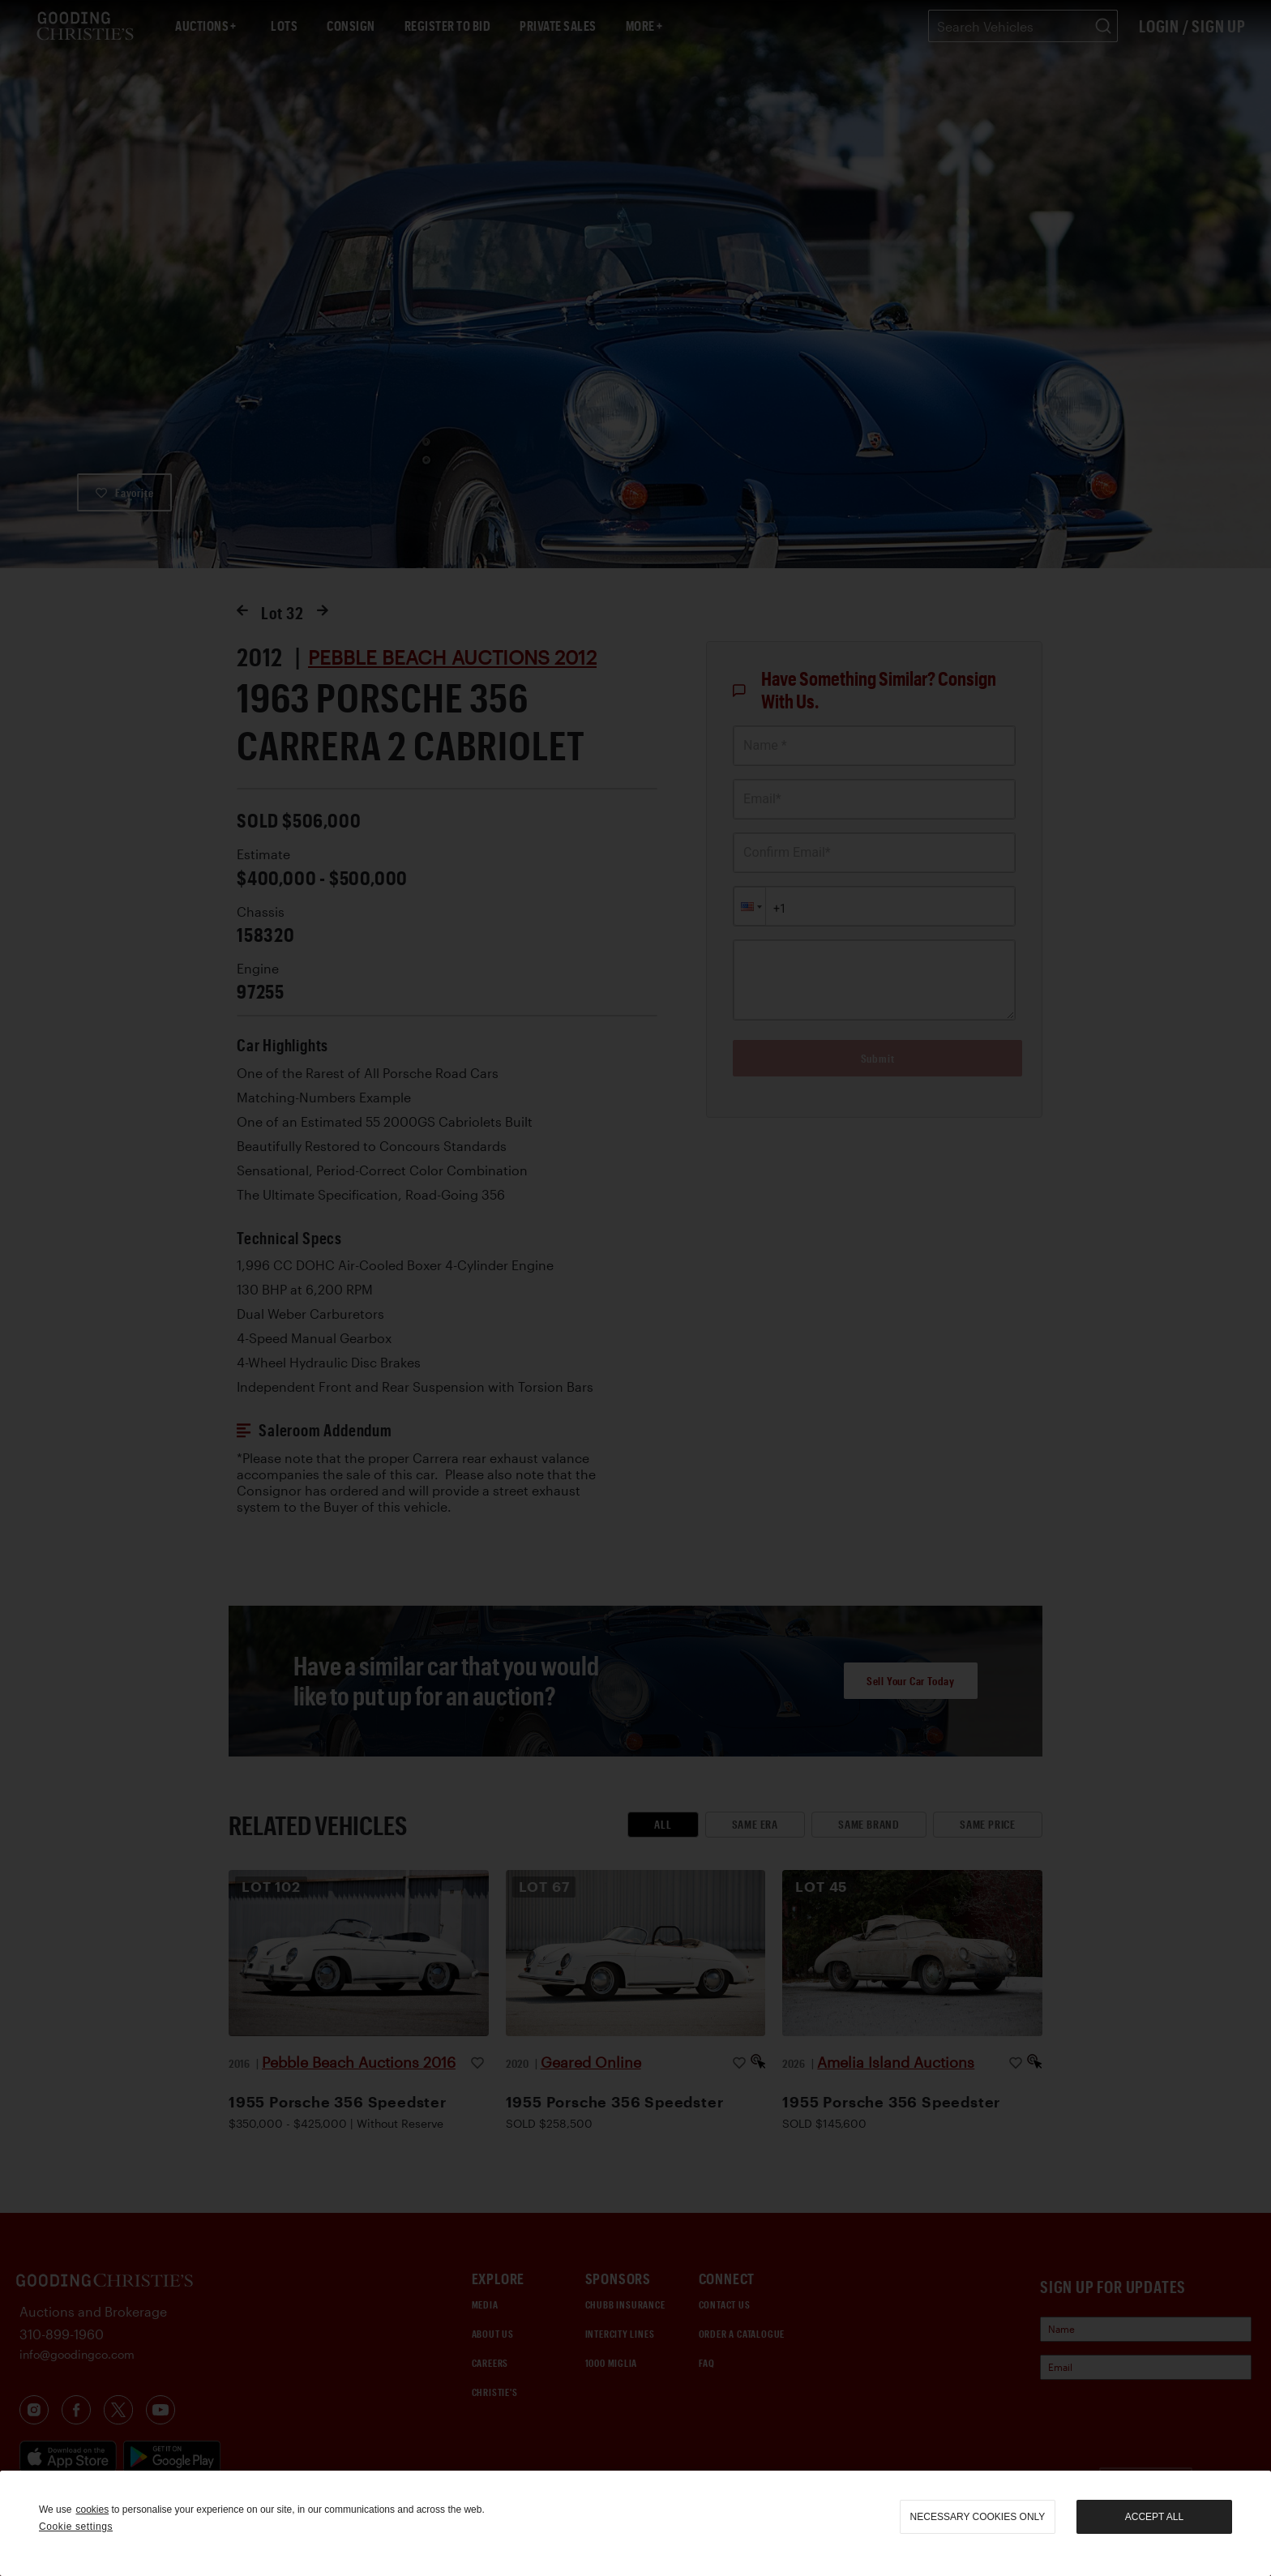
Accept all (1154, 2517)
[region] (635, 2523)
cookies (92, 2509)
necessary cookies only (978, 2517)
